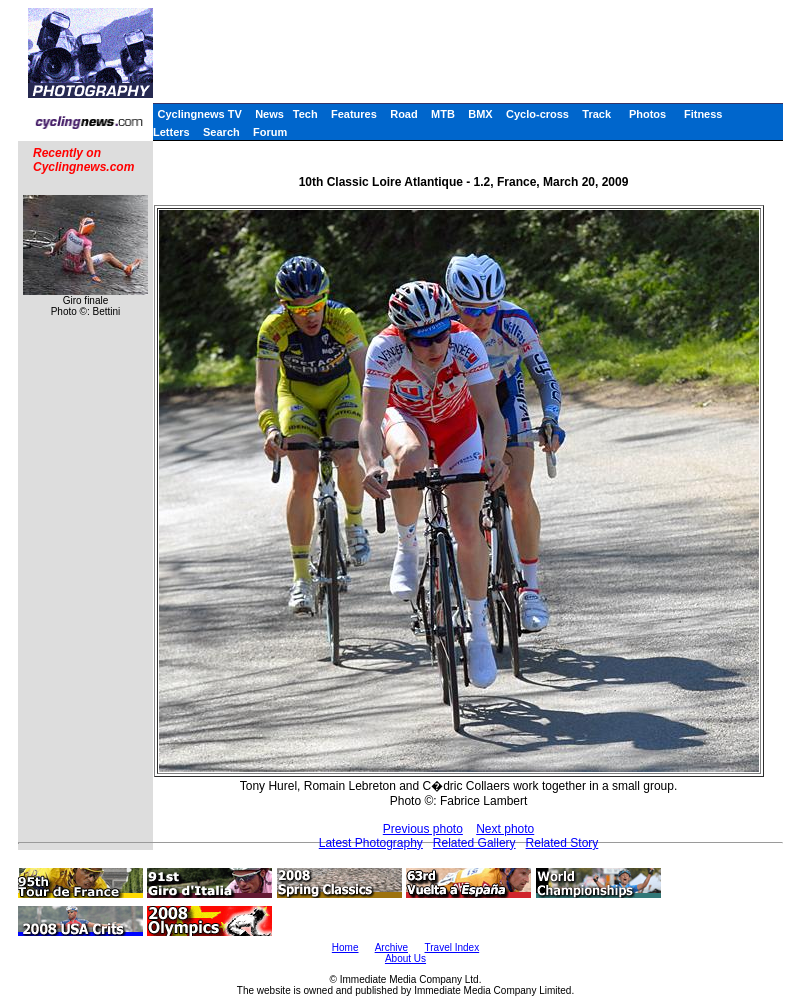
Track (596, 114)
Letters (171, 132)
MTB (443, 114)
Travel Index (452, 947)
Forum (270, 132)
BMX (480, 114)
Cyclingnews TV (199, 114)
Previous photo (423, 829)
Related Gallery (474, 843)
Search (221, 132)
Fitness (703, 114)
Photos (647, 114)
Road (404, 114)
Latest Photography (371, 843)
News (269, 114)
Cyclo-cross (537, 114)
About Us (405, 958)
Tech (305, 114)
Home (345, 947)
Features (354, 114)
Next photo (505, 829)
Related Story (562, 843)
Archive (391, 947)
